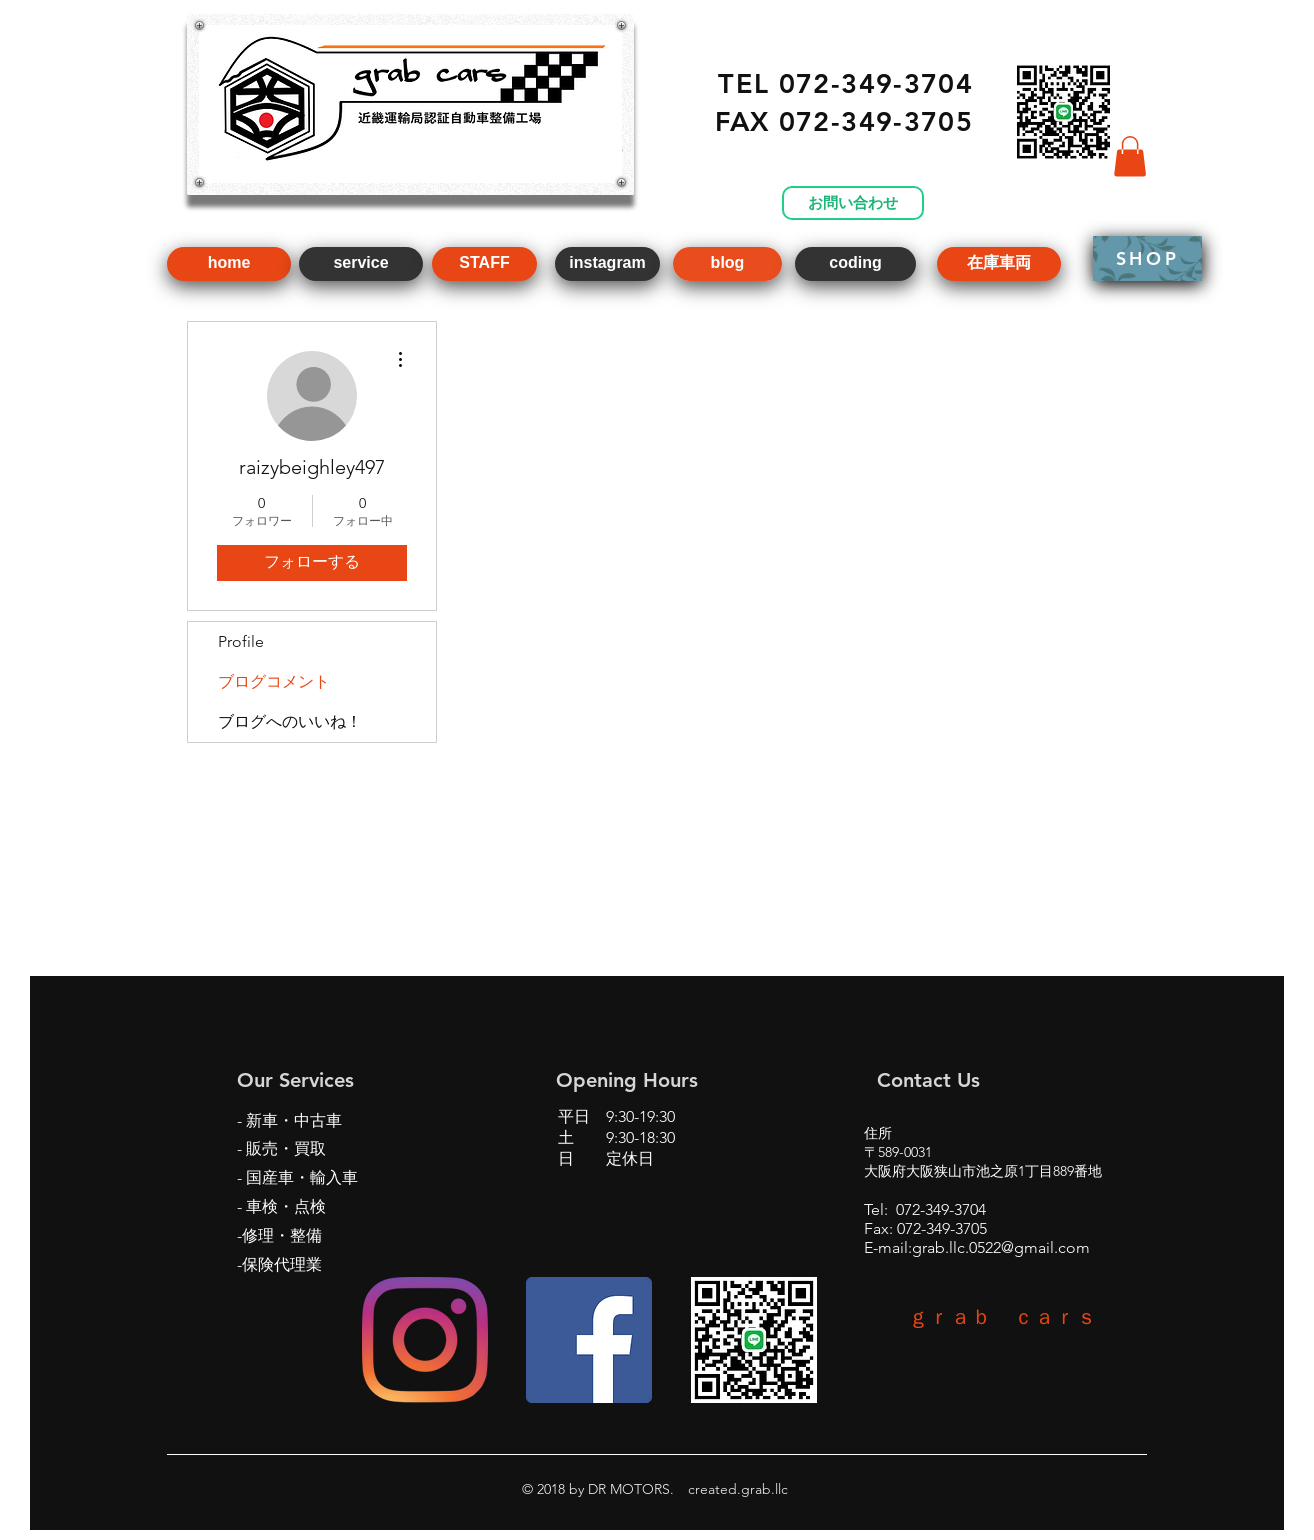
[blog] (727, 264)
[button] (1130, 156)
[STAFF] (484, 264)
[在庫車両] (999, 264)
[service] (361, 264)
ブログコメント (274, 681)
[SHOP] (1147, 258)
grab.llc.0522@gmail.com (1001, 1247)
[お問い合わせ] (853, 203)
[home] (229, 264)
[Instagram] (425, 1340)
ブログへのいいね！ (290, 721)
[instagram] (607, 264)
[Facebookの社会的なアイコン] (589, 1340)
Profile (241, 641)
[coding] (855, 264)
